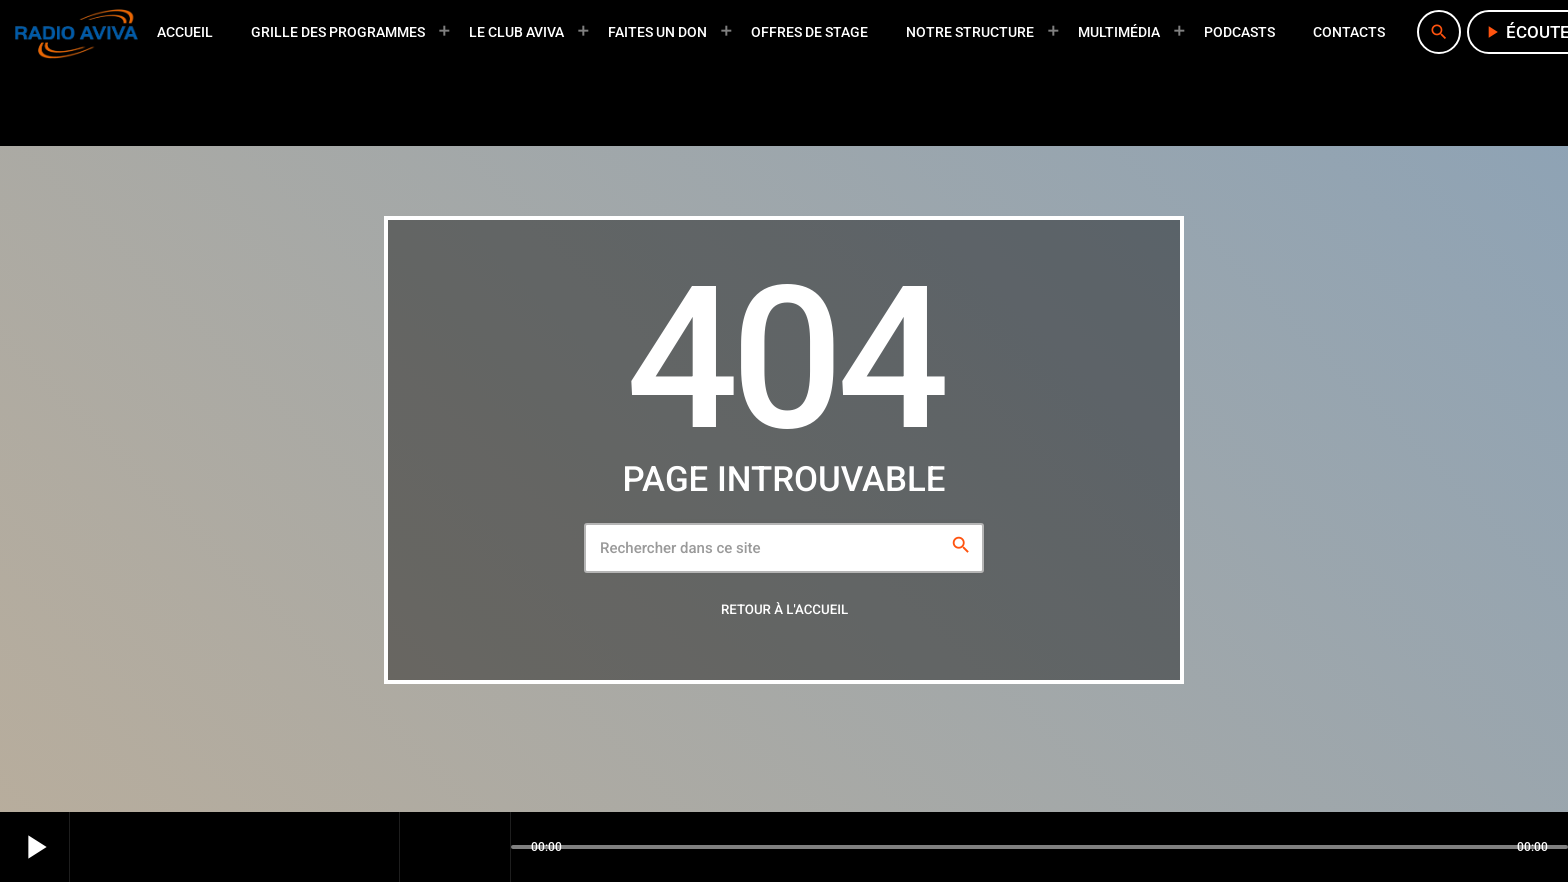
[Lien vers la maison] (76, 32)
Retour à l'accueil (784, 610)
